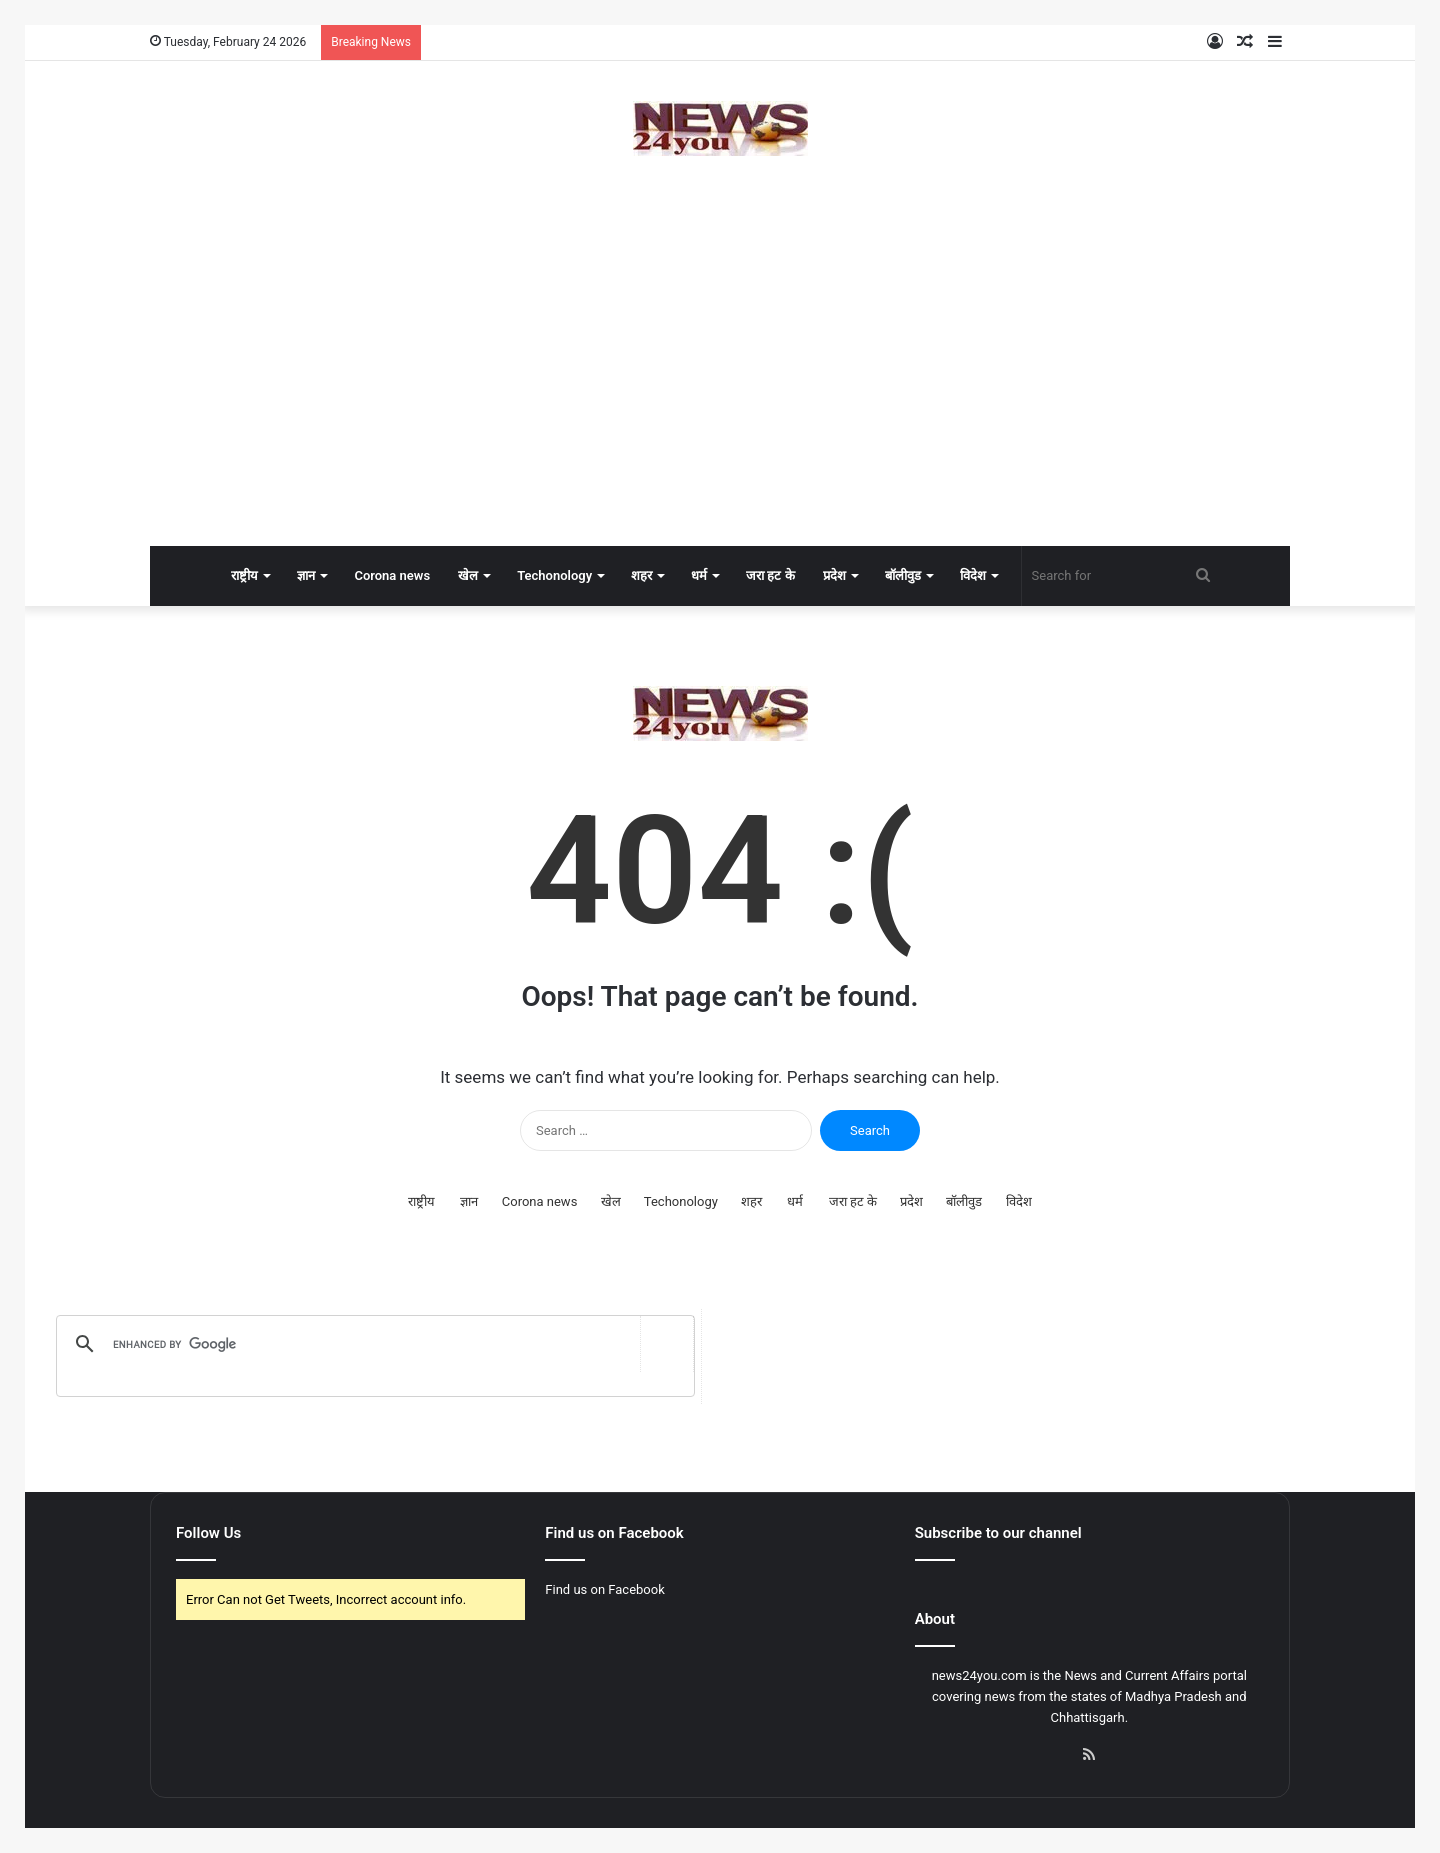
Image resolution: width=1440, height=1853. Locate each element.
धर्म (699, 575)
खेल (468, 575)
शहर (641, 575)
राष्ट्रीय (244, 575)
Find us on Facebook (604, 1589)
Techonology (554, 575)
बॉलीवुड (903, 575)
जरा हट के (770, 575)
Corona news (392, 575)
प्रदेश (834, 575)
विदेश (973, 575)
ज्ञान (306, 575)
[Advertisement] (720, 386)
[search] (371, 1344)
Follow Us (208, 1533)
